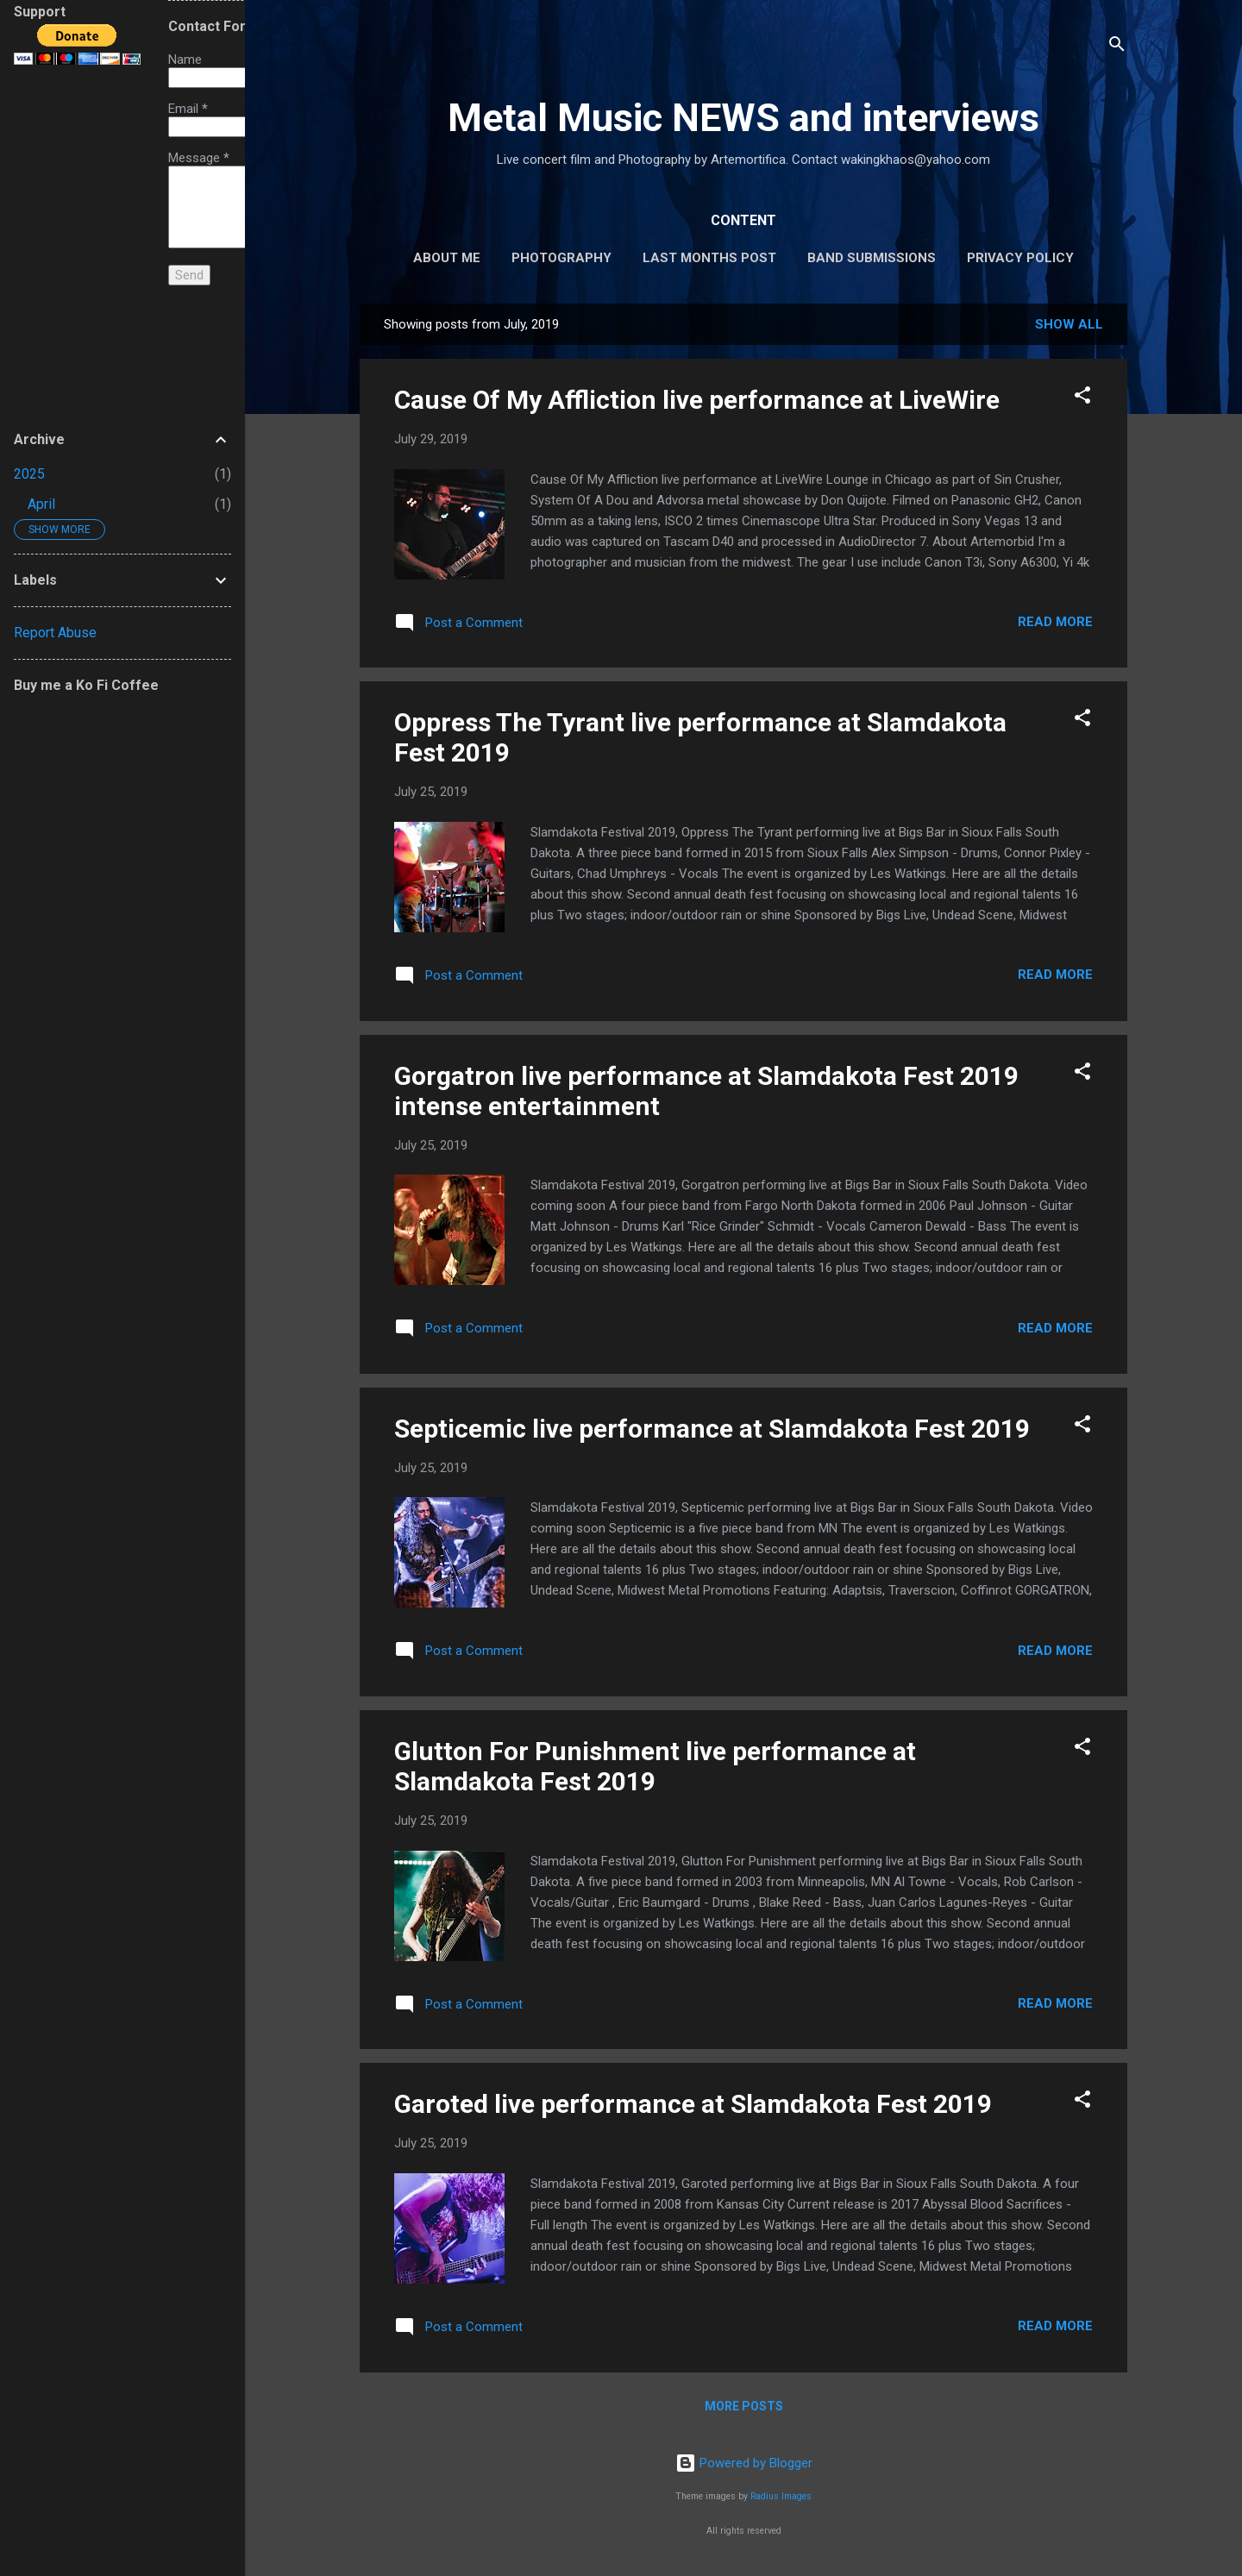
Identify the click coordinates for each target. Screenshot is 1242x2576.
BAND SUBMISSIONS (871, 258)
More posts (744, 2406)
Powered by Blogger (743, 2463)
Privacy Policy (1020, 258)
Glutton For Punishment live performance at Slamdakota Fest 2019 (655, 1766)
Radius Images (781, 2496)
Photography (561, 258)
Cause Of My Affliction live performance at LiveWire (697, 400)
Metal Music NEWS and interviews (743, 118)
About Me (446, 258)
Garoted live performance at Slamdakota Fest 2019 (693, 2104)
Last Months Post (709, 258)
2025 (29, 474)
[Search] (1117, 47)
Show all (1069, 324)
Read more (1055, 622)
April (41, 504)
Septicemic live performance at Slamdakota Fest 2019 (712, 1428)
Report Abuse (55, 632)
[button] (1082, 398)
